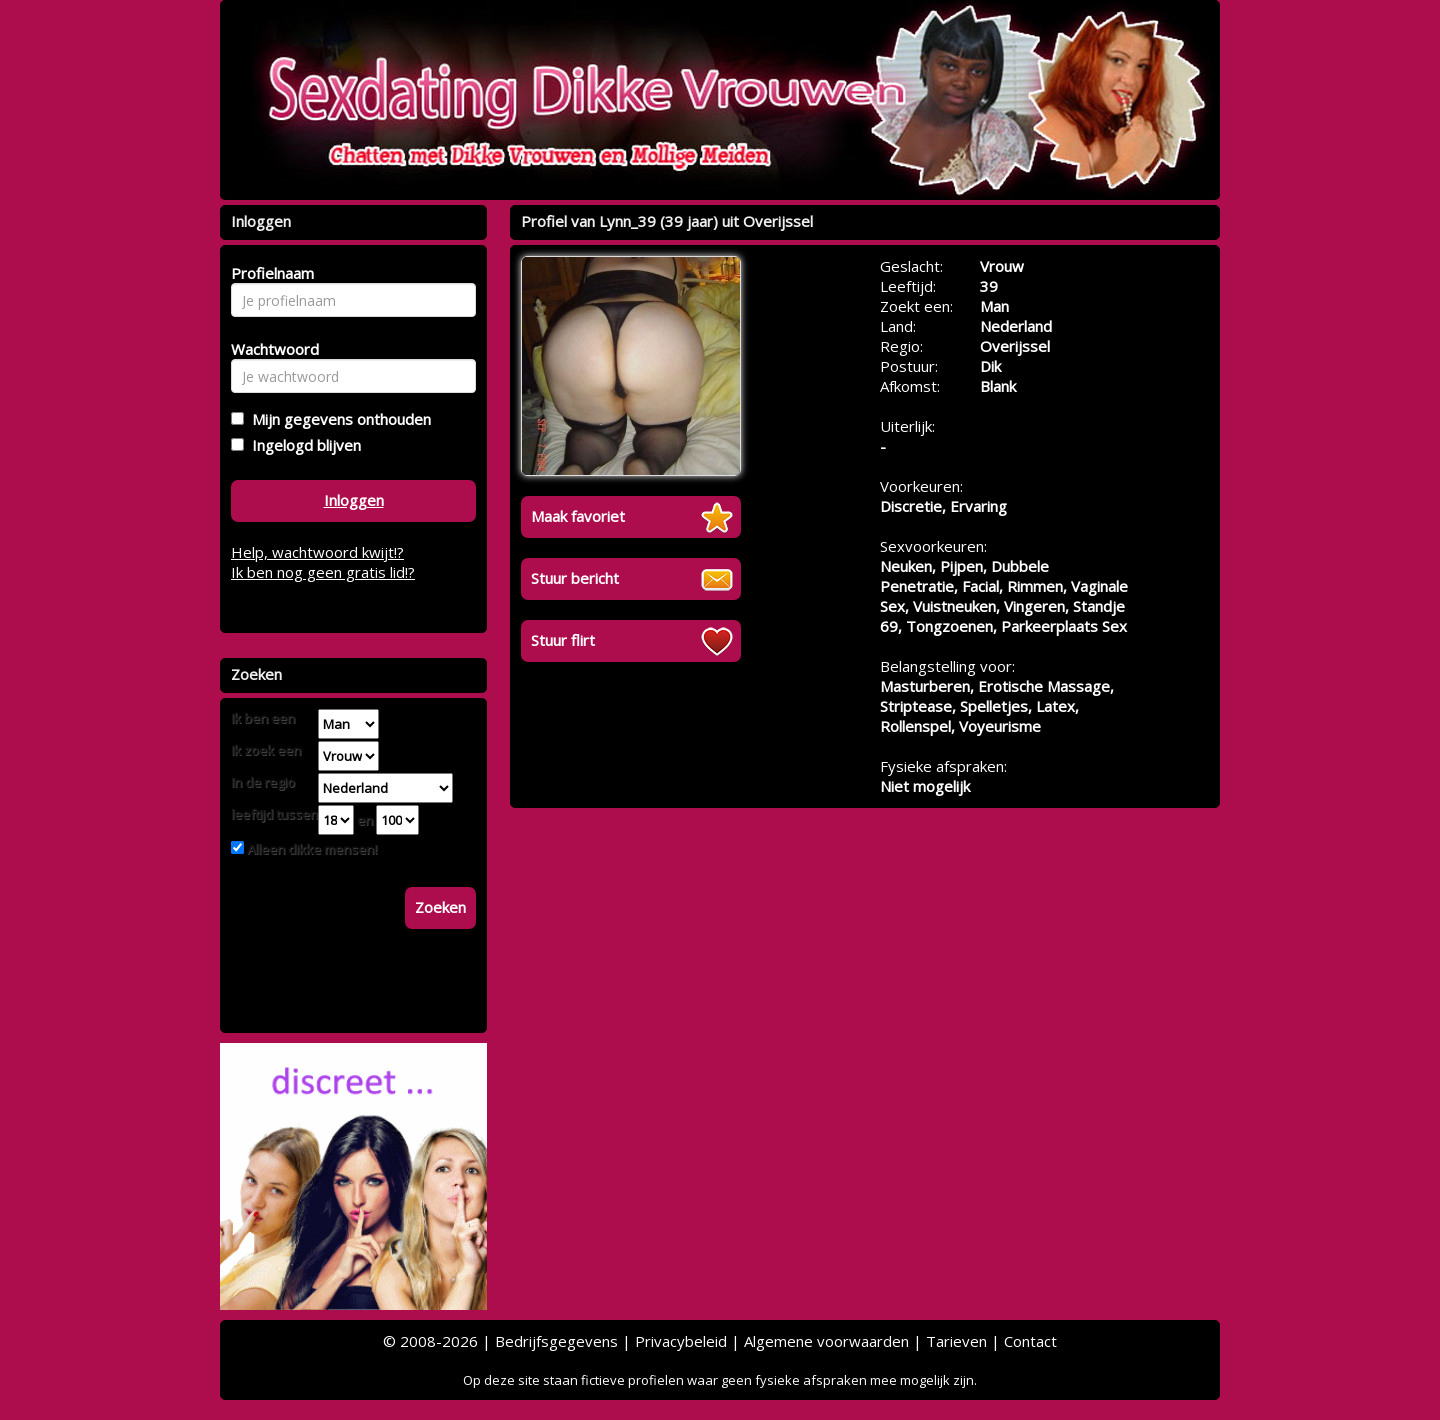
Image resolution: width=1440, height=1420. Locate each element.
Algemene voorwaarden (826, 1341)
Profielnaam (269, 273)
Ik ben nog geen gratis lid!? (323, 572)
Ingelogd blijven (302, 445)
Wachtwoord (269, 349)
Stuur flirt (563, 640)
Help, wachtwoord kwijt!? (317, 552)
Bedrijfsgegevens (556, 1341)
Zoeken (440, 907)
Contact (1030, 1341)
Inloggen (354, 500)
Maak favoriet (578, 516)
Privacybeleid (681, 1341)
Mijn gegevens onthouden (337, 419)
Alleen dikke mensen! (310, 849)
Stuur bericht (575, 578)
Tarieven (956, 1341)
